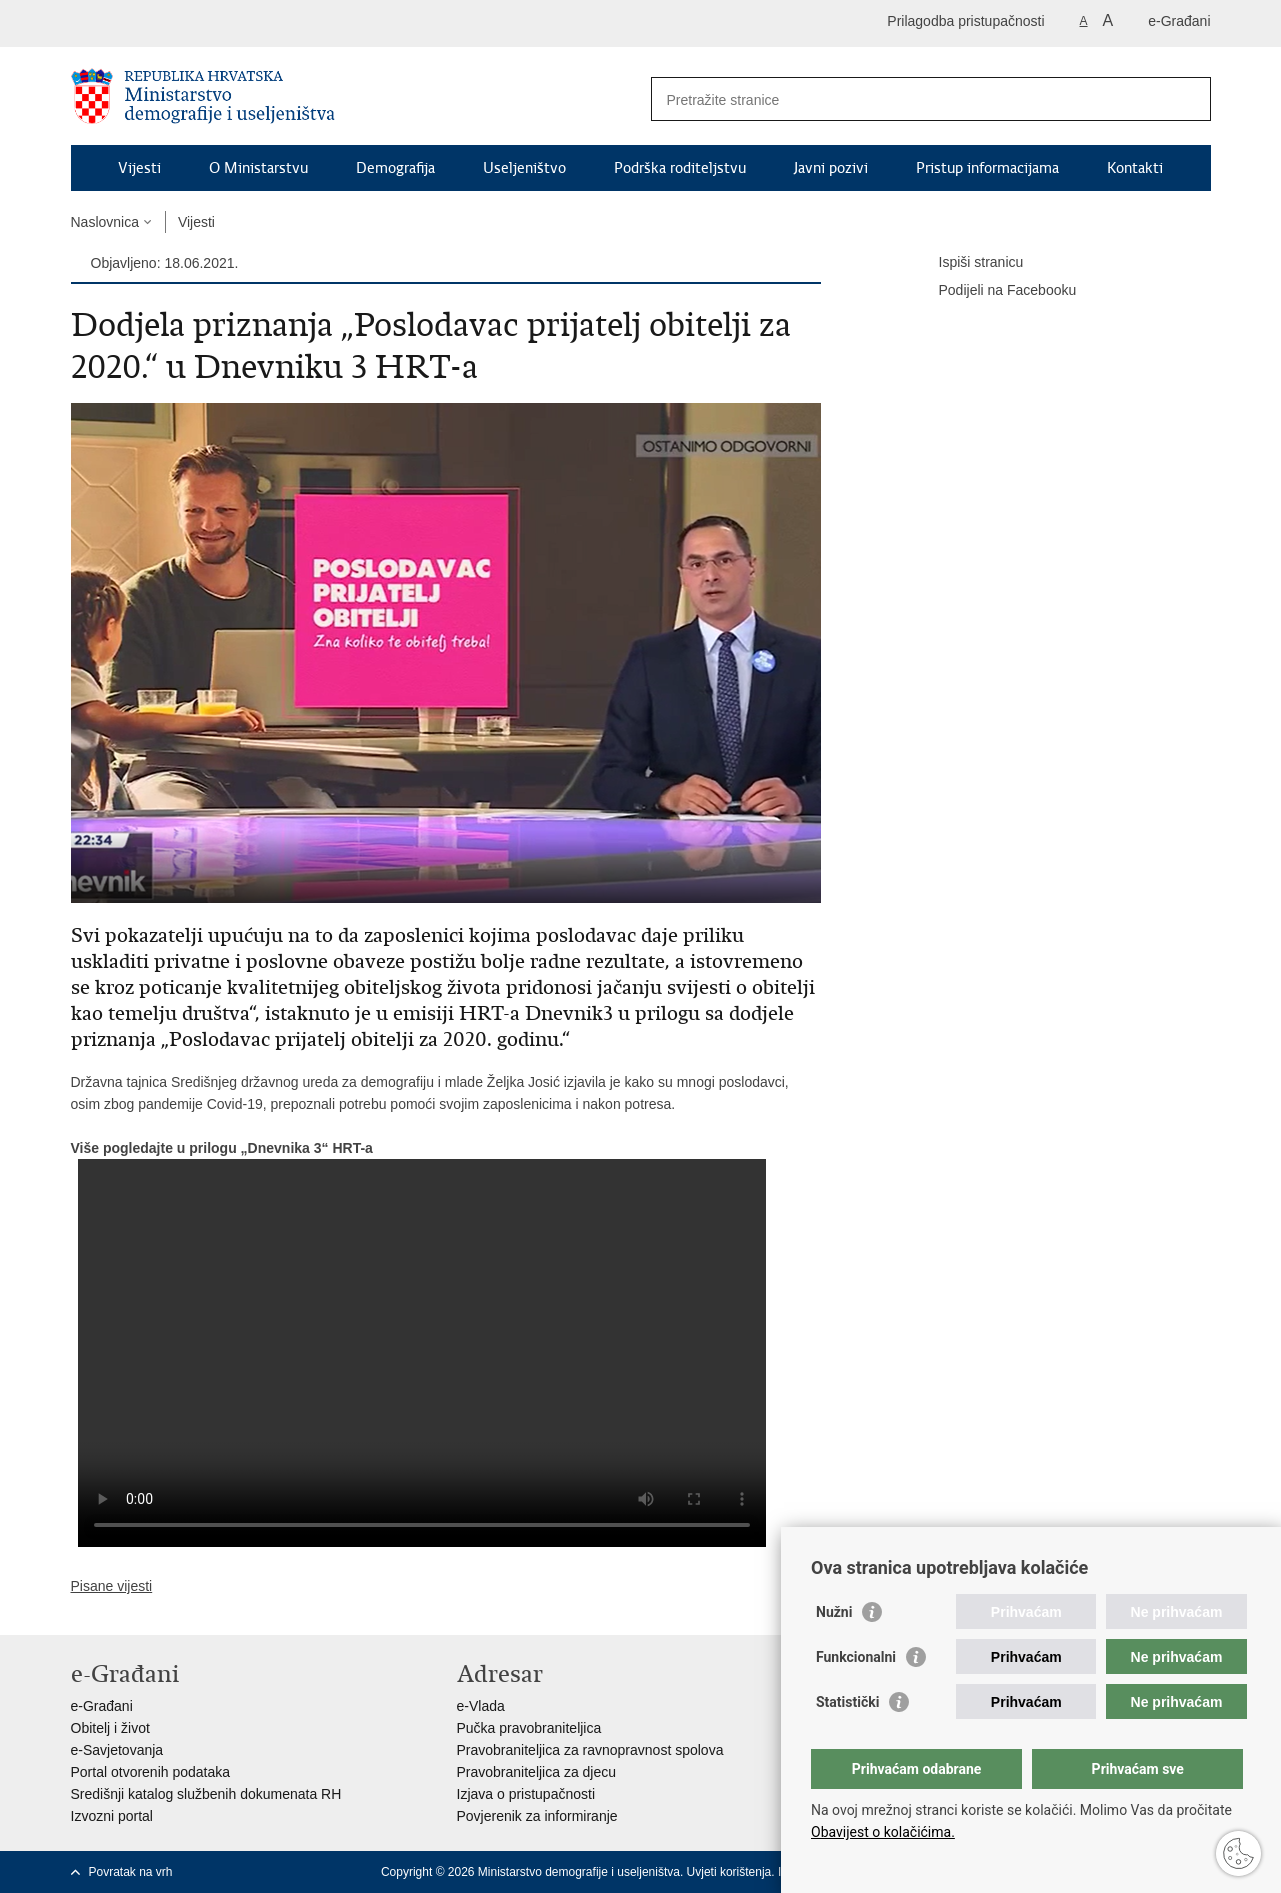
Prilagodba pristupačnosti (965, 21)
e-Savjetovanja (117, 1750)
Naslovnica (105, 222)
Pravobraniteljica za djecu (537, 1772)
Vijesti (139, 168)
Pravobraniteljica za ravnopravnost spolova (590, 1750)
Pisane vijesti (112, 1586)
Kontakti (1135, 168)
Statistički (847, 1702)
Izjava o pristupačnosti (526, 1794)
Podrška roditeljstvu (680, 168)
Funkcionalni (856, 1657)
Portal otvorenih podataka (151, 1772)
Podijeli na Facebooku (994, 291)
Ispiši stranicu (967, 263)
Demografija (395, 168)
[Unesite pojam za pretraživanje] (909, 99)
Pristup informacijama (987, 168)
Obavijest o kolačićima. (883, 1832)
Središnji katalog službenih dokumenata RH (206, 1794)
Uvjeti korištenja (729, 1872)
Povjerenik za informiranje (537, 1816)
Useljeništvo (524, 168)
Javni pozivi (831, 168)
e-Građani (1179, 21)
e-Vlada (481, 1706)
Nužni (834, 1612)
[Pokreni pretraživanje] (1188, 99)
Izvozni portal (112, 1816)
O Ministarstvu (258, 168)
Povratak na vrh (131, 1872)
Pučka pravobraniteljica (529, 1728)
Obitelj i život (110, 1728)
